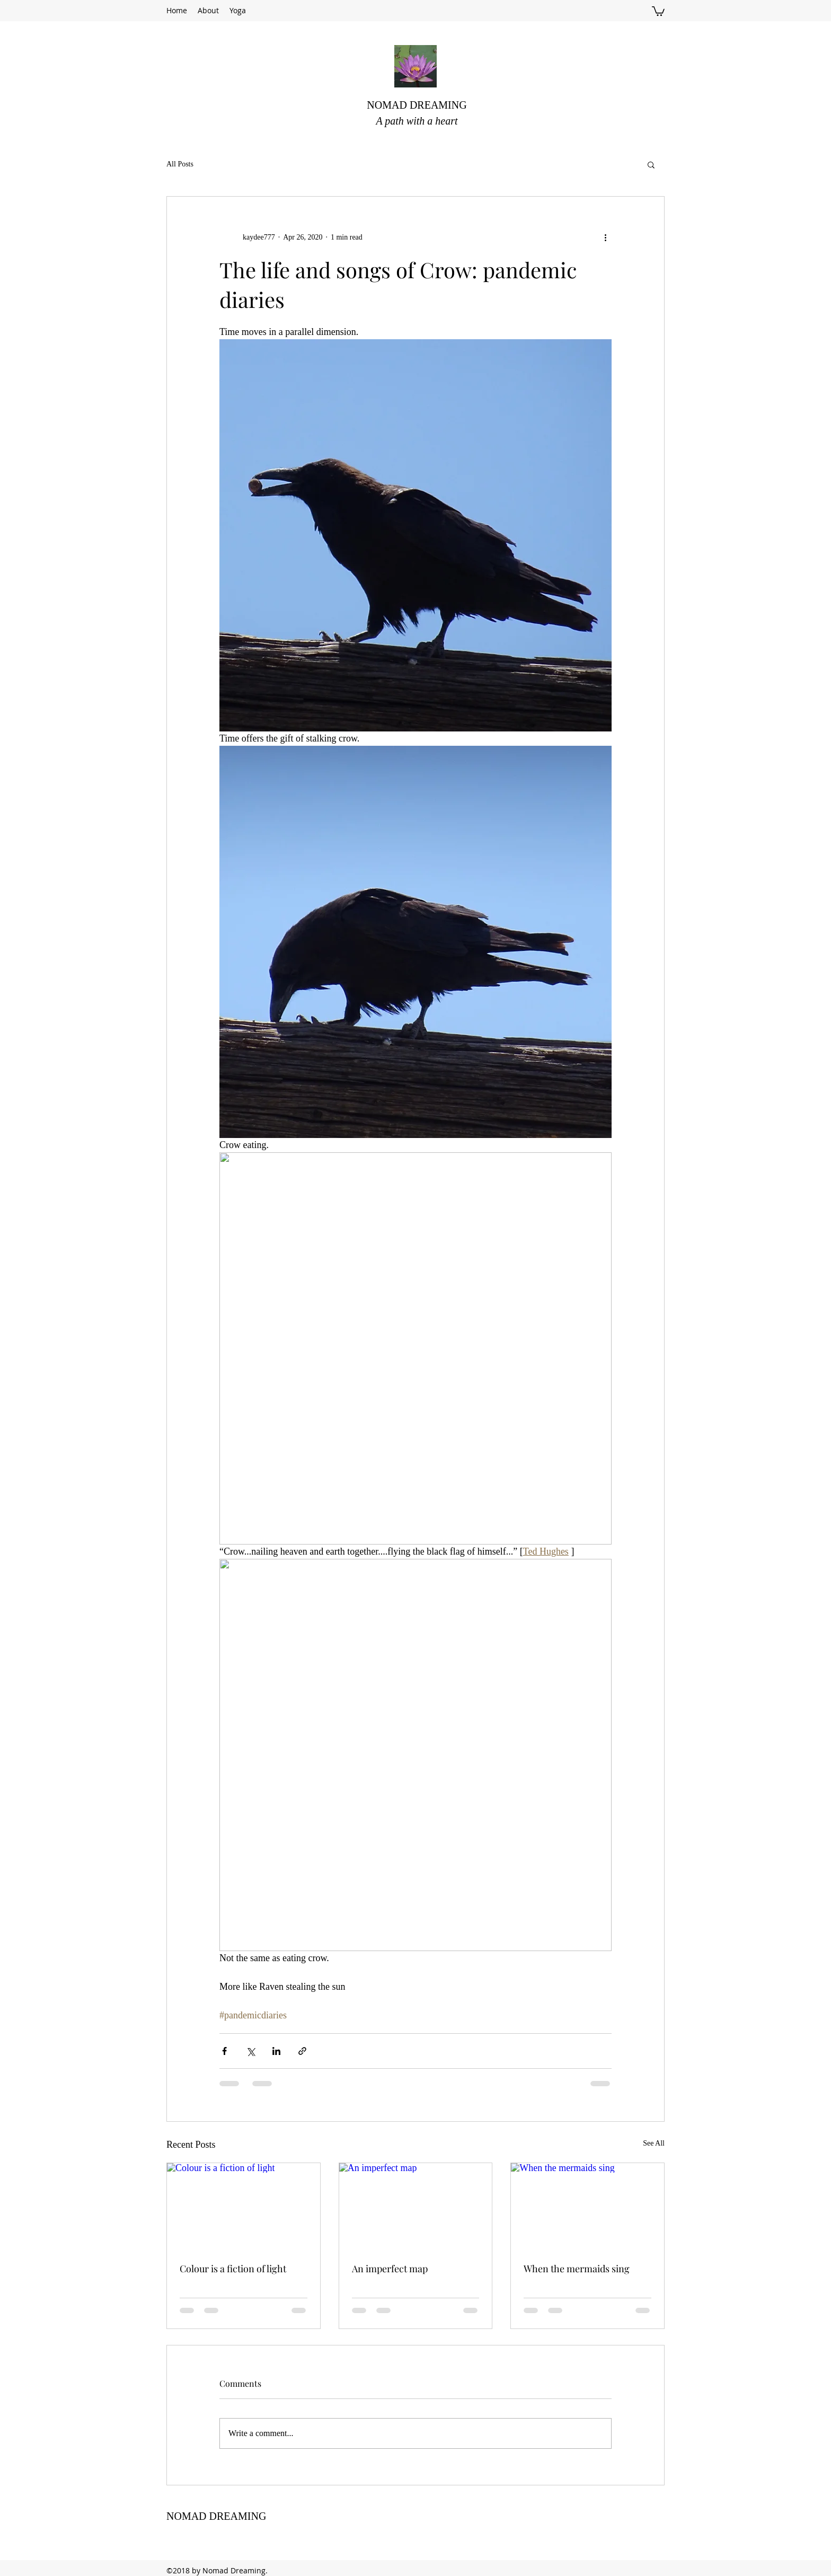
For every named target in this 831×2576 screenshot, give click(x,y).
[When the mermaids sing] (587, 2206)
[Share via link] (302, 2051)
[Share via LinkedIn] (276, 2051)
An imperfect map (390, 2268)
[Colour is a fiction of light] (243, 2206)
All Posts (179, 164)
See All (654, 2143)
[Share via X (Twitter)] (250, 2051)
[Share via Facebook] (224, 2051)
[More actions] (605, 237)
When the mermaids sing (577, 2268)
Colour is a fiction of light (233, 2268)
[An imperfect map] (415, 2206)
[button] (658, 10)
